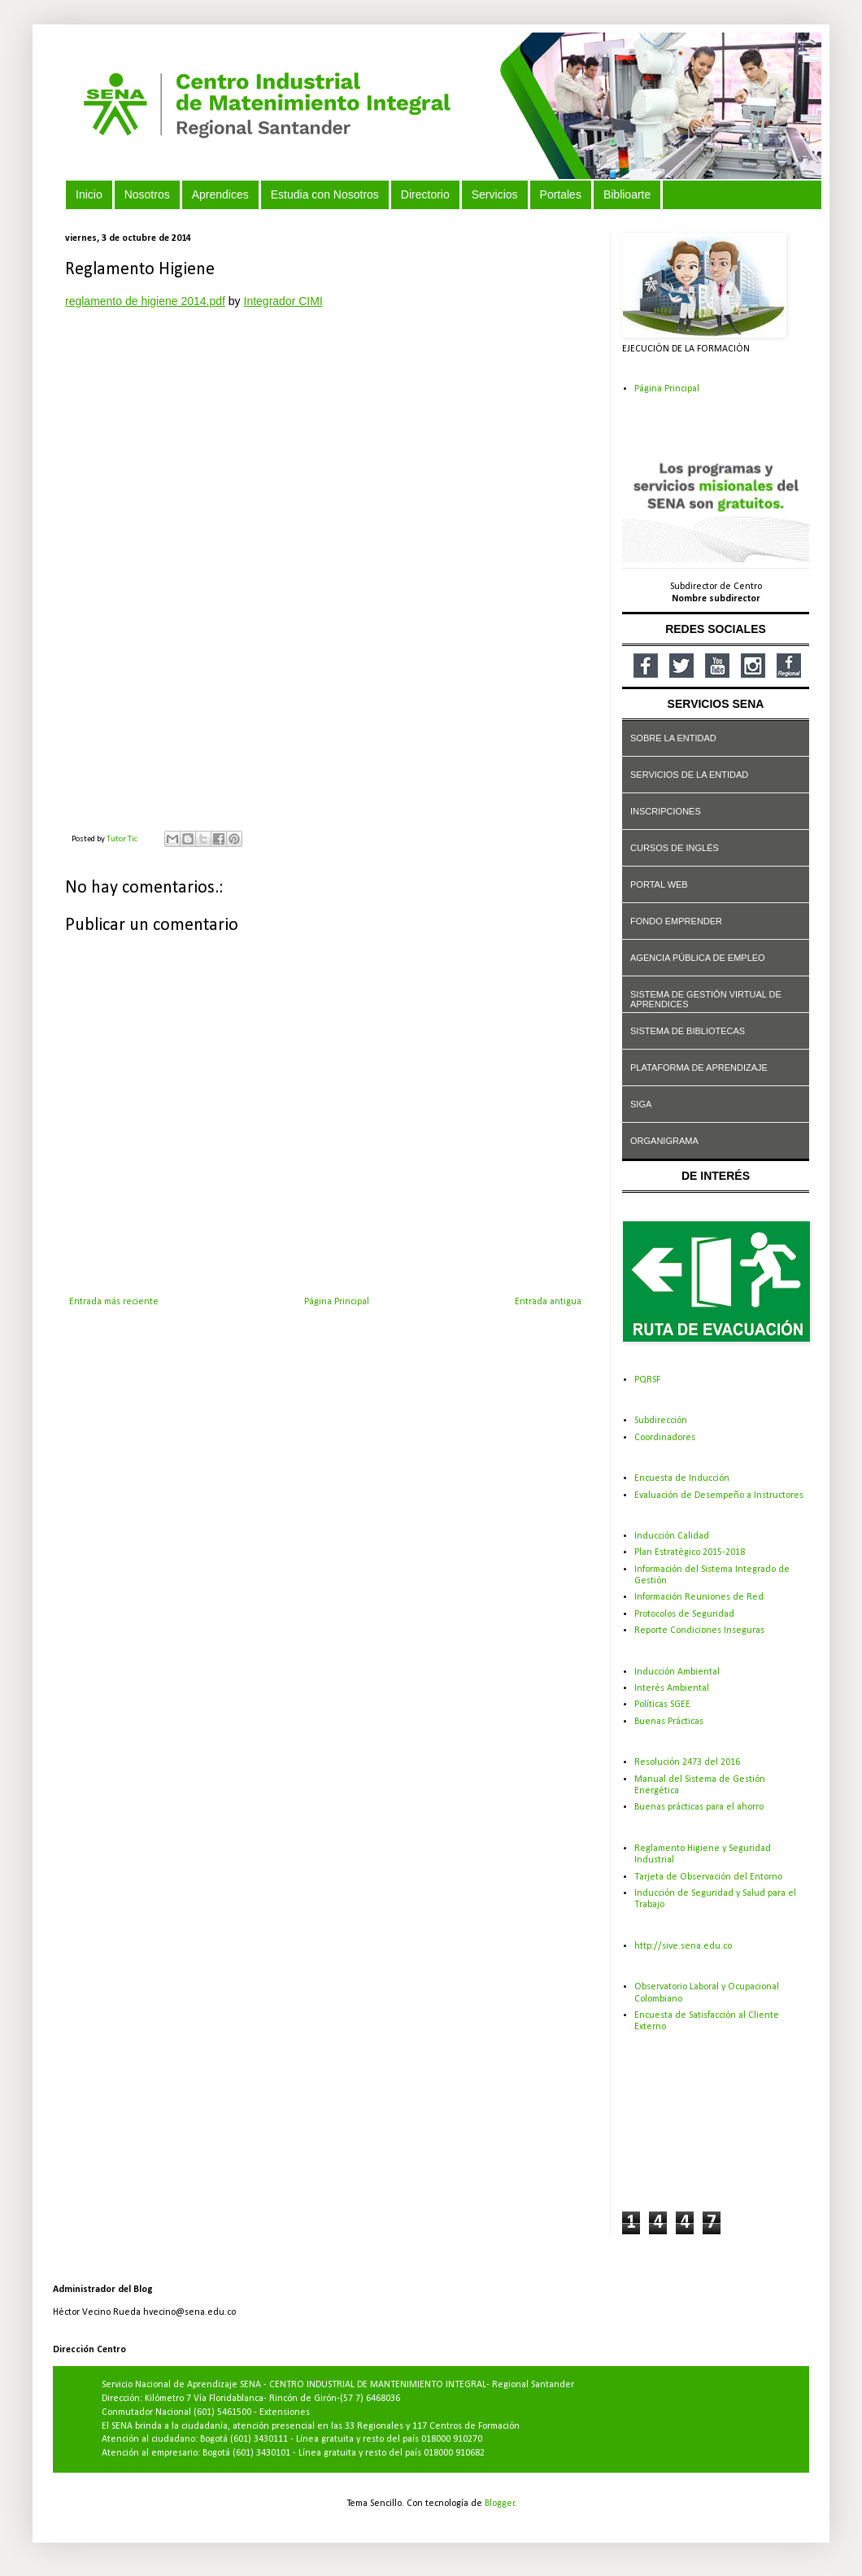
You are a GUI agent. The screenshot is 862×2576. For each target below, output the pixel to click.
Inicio (89, 194)
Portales (560, 194)
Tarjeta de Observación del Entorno (708, 1877)
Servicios (495, 194)
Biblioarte (627, 194)
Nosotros (147, 194)
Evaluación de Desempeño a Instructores (718, 1495)
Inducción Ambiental (677, 1672)
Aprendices (220, 194)
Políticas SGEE (662, 1704)
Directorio (425, 194)
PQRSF (647, 1380)
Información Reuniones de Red (699, 1597)
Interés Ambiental (671, 1688)
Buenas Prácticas (668, 1722)
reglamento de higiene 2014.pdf (145, 301)
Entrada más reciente (114, 1302)
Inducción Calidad (671, 1536)
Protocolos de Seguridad (684, 1614)
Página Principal (336, 1302)
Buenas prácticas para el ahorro (699, 1807)
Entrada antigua (548, 1302)
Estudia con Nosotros (325, 194)
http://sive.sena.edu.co (683, 1946)
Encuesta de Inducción (681, 1478)
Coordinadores (664, 1438)
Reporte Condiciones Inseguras (699, 1630)
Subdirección (660, 1421)
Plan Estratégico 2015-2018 (689, 1552)
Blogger (500, 2503)
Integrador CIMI (283, 301)
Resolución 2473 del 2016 (687, 1762)
